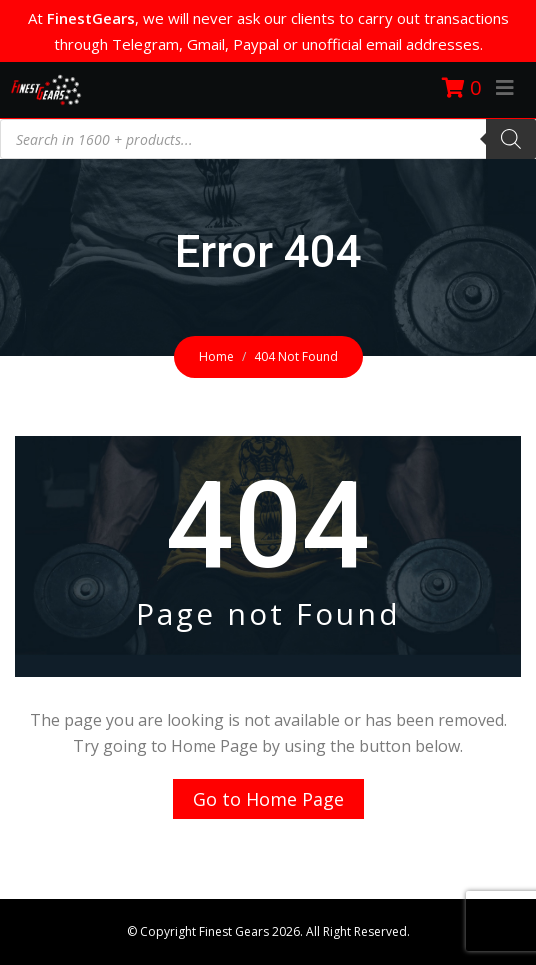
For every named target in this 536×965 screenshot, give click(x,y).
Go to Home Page (268, 799)
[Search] (511, 139)
